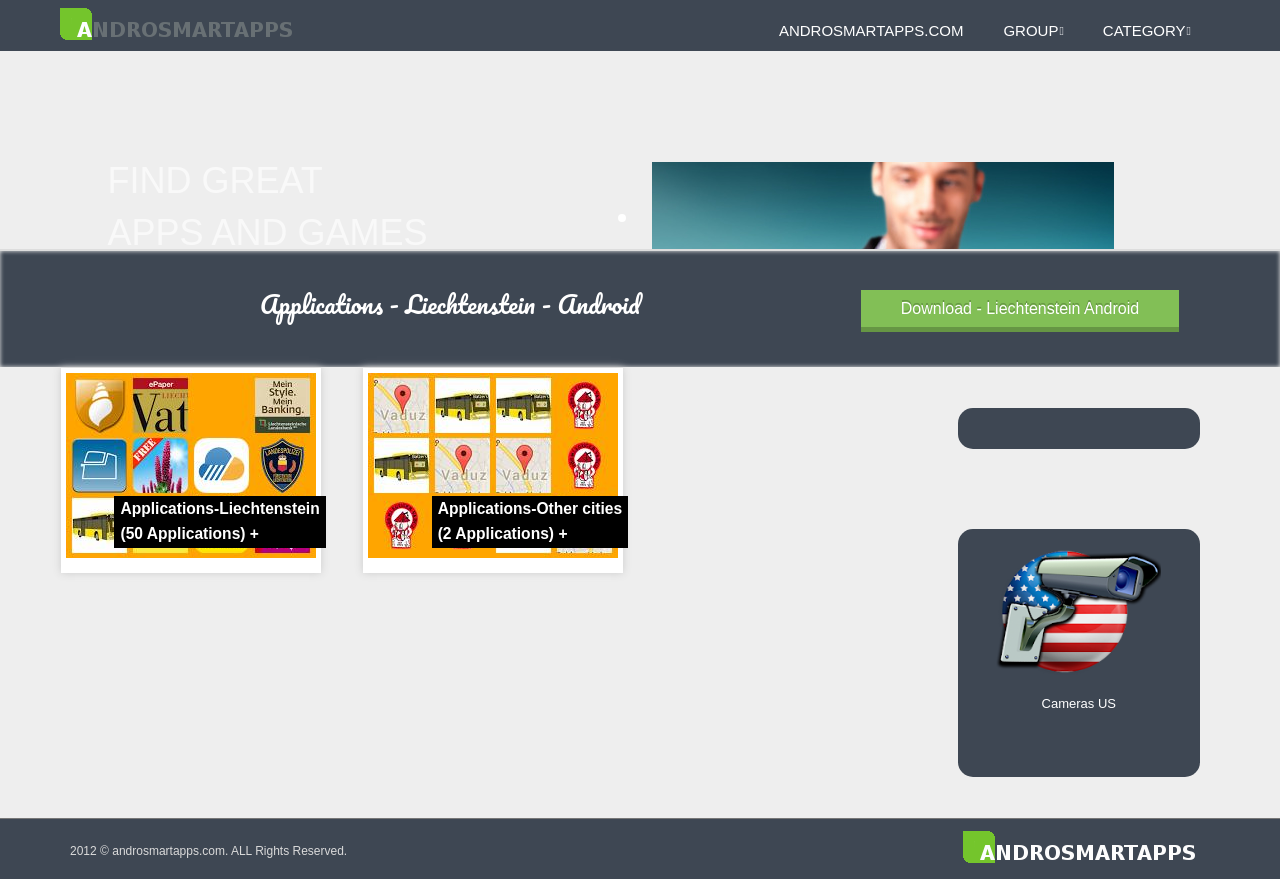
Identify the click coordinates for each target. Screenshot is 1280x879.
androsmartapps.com (871, 30)
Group (1033, 30)
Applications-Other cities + (530, 521)
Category (1147, 30)
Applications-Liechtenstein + (219, 521)
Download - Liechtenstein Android (1020, 308)
